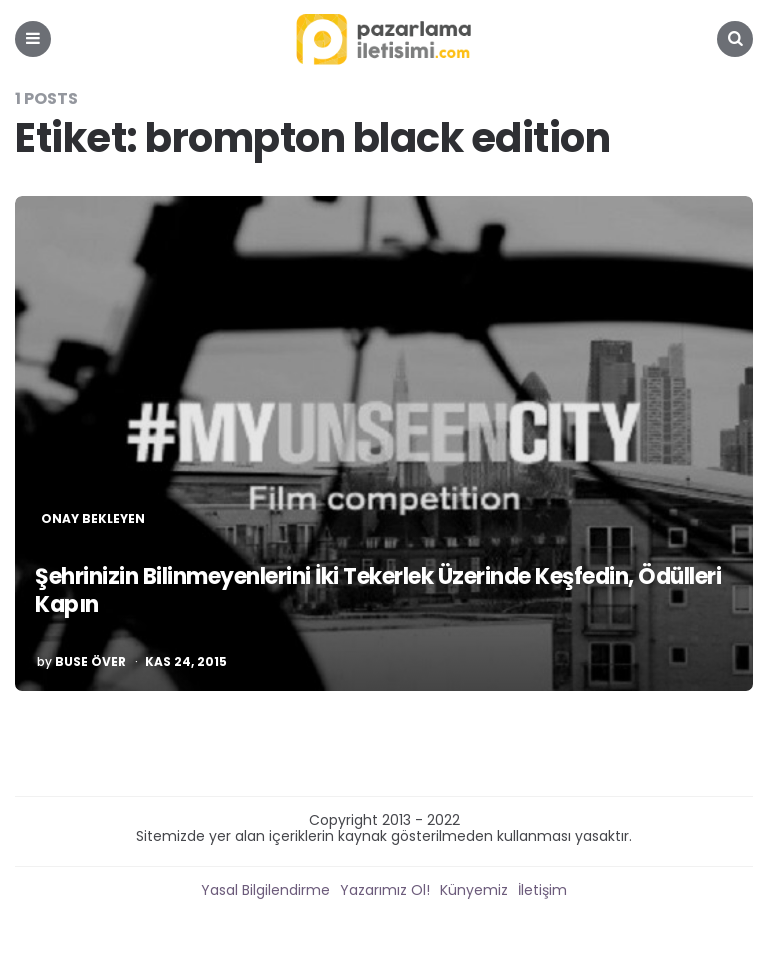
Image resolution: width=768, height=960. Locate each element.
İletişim (542, 890)
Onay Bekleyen (93, 519)
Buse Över (90, 662)
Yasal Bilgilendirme (265, 890)
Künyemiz (474, 890)
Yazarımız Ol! (385, 890)
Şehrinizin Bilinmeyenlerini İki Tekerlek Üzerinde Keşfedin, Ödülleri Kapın (378, 591)
